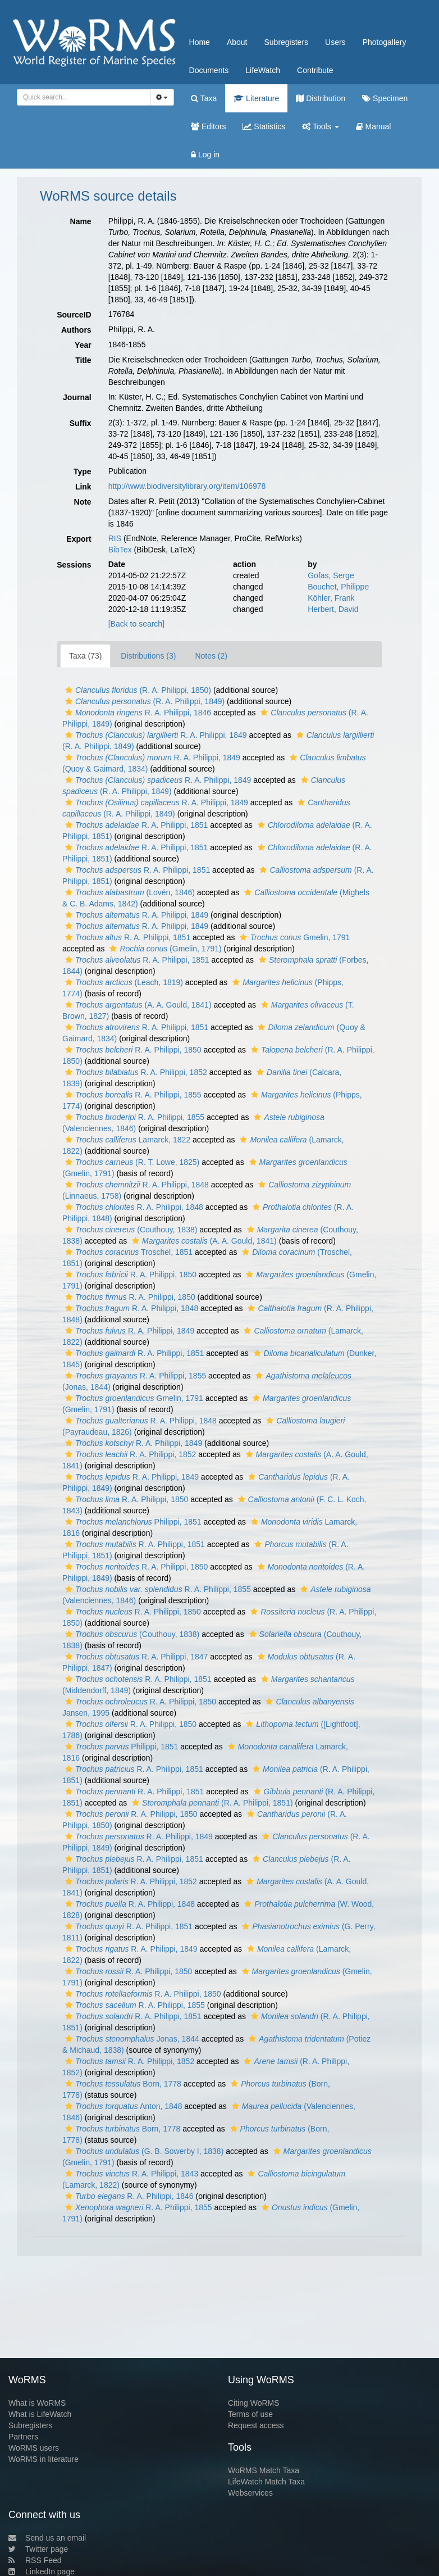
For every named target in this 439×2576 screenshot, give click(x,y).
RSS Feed (35, 2560)
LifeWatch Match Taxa (266, 2481)
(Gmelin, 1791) (164, 948)
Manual (373, 126)
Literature (256, 98)
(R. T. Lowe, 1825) (130, 1162)
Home (199, 42)
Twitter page (38, 2549)
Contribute (315, 70)
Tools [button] (320, 126)
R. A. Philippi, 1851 (135, 824)
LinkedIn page (41, 2571)
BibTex (120, 549)
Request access (256, 2425)
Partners (23, 2436)
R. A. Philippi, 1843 (130, 2173)
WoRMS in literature (43, 2459)
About (237, 42)
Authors (76, 329)
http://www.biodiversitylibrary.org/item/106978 (187, 486)
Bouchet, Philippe (338, 586)
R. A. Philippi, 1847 (135, 1656)
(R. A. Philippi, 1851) (211, 1802)
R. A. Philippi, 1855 (132, 1094)
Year (83, 345)
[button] (68, 690)
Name (81, 221)
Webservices (250, 2492)
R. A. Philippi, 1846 (136, 712)
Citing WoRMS (254, 2402)
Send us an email (47, 2537)
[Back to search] (136, 623)
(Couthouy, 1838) (129, 1229)
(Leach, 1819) (122, 982)
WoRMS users (33, 2447)
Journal (77, 397)
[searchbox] (81, 97)
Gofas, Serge (331, 575)
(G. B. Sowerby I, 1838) (142, 2151)
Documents (209, 70)
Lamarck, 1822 (126, 1139)
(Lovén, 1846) (128, 892)
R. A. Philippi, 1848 (135, 1184)
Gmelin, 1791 (293, 937)
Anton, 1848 (122, 2106)
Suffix (81, 423)
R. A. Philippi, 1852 (134, 1072)
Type (83, 471)
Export (78, 538)
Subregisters (286, 42)
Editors (208, 126)
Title (83, 360)
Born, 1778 (121, 2083)
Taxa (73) (85, 655)
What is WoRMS (37, 2402)
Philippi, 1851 (132, 1521)
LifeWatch (262, 70)
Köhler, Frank (331, 597)
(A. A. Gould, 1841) (137, 1004)
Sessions (74, 564)
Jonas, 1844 (130, 2038)
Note (83, 501)
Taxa (204, 98)
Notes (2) (211, 655)
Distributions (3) (148, 655)
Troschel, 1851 (127, 1252)
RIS (114, 538)
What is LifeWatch (39, 2414)
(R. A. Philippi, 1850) (136, 690)
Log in (205, 154)
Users (335, 42)
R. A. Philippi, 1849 (154, 735)
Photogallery (384, 42)
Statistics (264, 126)
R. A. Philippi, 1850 (132, 1049)
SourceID (74, 314)
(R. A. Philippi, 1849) (143, 701)
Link (83, 486)
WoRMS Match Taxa (263, 2470)
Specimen (385, 98)
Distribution (320, 98)
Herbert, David (333, 609)
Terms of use (250, 2414)
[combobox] (83, 97)
